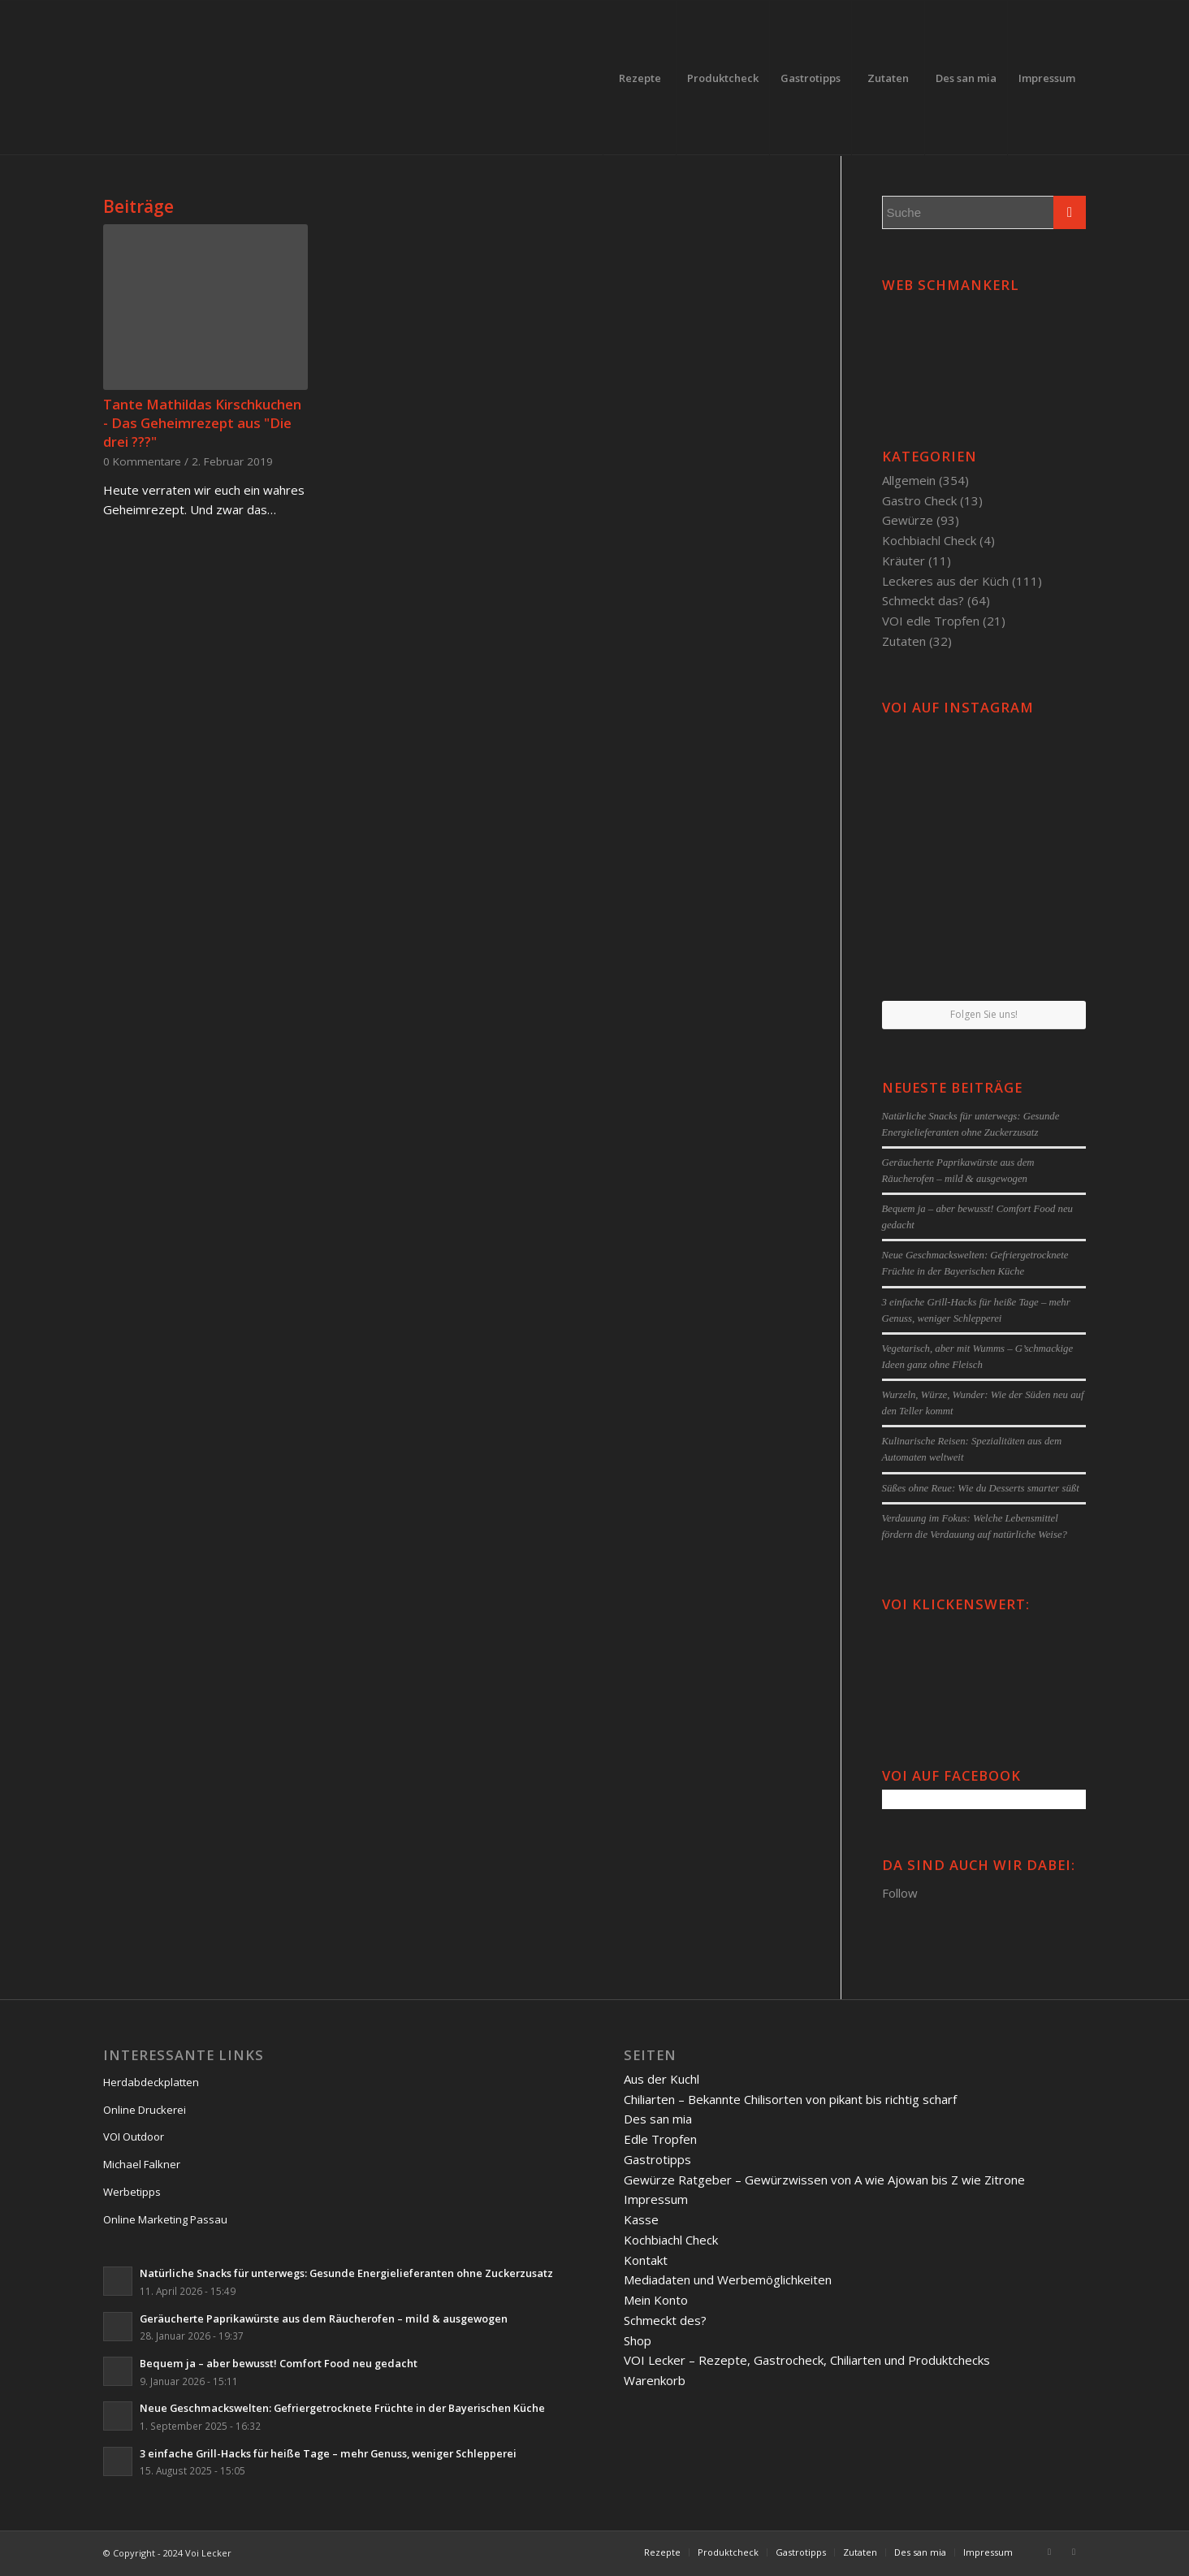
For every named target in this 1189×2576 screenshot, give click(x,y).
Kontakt (646, 2260)
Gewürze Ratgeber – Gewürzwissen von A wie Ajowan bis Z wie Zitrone (824, 2179)
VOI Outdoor (133, 2136)
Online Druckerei (144, 2109)
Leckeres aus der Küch (945, 581)
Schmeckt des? (665, 2320)
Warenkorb (654, 2380)
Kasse (641, 2219)
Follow (900, 1893)
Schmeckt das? (923, 600)
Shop (637, 2340)
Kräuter (903, 560)
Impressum (656, 2199)
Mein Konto (656, 2300)
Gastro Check (919, 500)
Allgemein (909, 480)
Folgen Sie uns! (984, 1014)
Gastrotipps (657, 2159)
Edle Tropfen (660, 2139)
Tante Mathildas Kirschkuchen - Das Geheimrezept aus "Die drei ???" (202, 423)
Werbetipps (132, 2191)
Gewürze (907, 520)
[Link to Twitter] (1073, 2551)
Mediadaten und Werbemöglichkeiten (728, 2279)
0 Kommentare (142, 461)
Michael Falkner (141, 2164)
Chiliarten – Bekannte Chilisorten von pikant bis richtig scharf (790, 2099)
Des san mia (658, 2119)
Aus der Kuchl (661, 2079)
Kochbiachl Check (929, 540)
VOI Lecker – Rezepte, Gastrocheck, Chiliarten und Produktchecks (807, 2360)
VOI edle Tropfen (930, 621)
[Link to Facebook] (1049, 2551)
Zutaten (904, 641)
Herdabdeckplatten (151, 2082)
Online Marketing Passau (165, 2219)
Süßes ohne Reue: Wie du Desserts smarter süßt (980, 1488)
